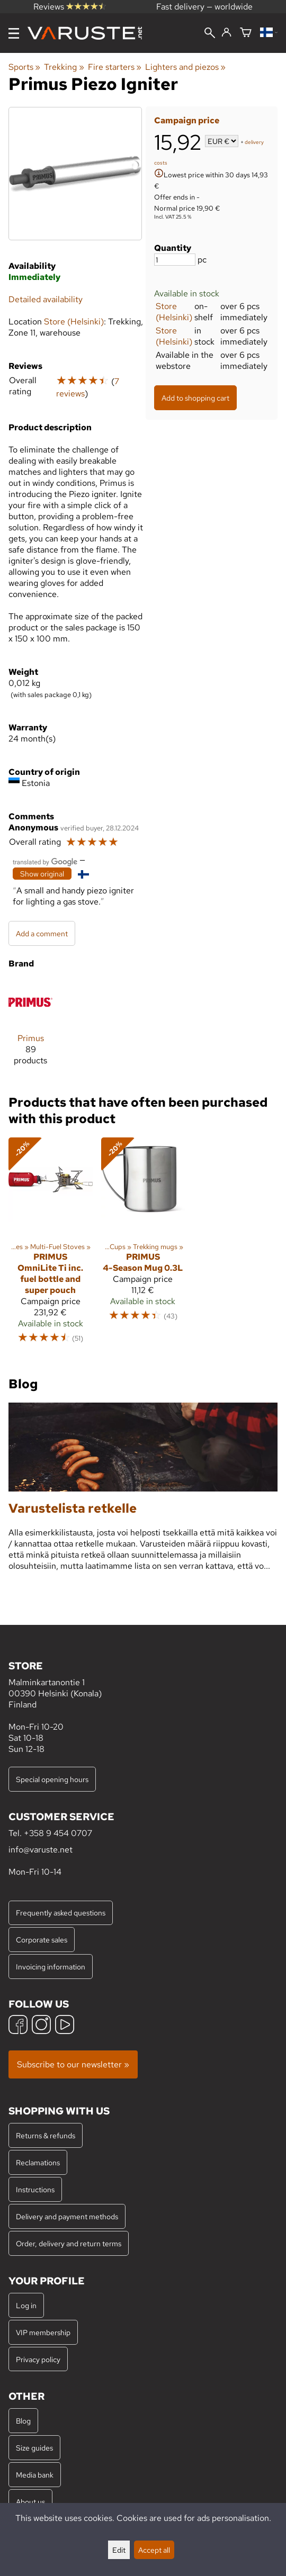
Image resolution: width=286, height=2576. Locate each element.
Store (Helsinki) (174, 312)
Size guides (34, 2448)
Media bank (34, 2475)
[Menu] (13, 33)
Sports (24, 67)
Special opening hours (52, 1779)
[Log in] (226, 32)
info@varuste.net (40, 1849)
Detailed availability (45, 299)
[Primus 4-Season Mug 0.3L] (143, 1245)
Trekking (64, 67)
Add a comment (42, 933)
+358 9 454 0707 (58, 1833)
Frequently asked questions (60, 1913)
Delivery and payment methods (67, 2216)
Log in (26, 2305)
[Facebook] (18, 2026)
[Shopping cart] (246, 33)
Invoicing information (50, 1967)
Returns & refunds (45, 2135)
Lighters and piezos (185, 67)
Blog (23, 2421)
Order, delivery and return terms (68, 2243)
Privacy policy (38, 2359)
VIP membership (43, 2332)
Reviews (69, 6)
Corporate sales (41, 1940)
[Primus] (30, 1027)
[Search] (209, 34)
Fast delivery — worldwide (204, 6)
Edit (119, 2550)
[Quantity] (174, 260)
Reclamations (38, 2162)
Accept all (154, 2550)
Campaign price (186, 120)
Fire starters (114, 67)
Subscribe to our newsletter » (73, 2064)
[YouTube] (64, 2026)
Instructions (35, 2189)
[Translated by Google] (45, 860)
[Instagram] (41, 2026)
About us (30, 2502)
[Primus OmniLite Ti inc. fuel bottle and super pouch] (50, 1245)
